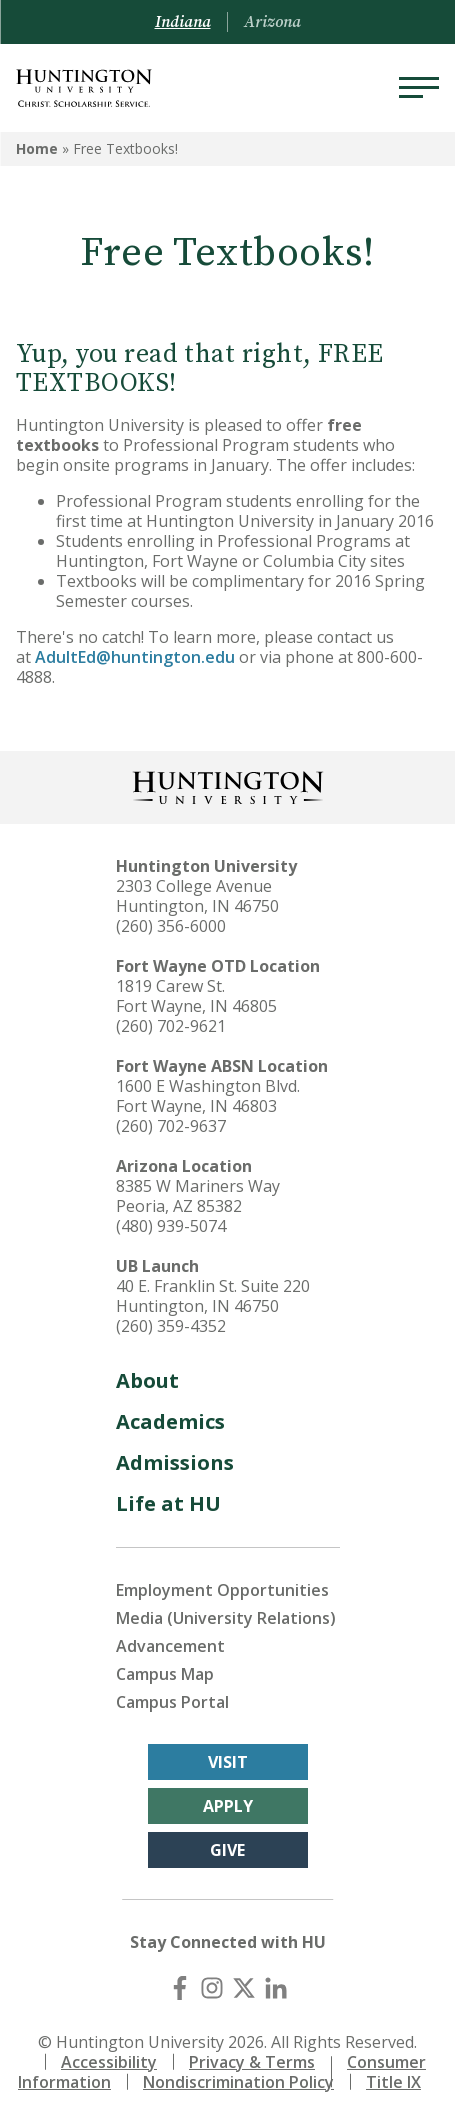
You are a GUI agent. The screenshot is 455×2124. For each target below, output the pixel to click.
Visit (228, 1762)
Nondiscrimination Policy (238, 2082)
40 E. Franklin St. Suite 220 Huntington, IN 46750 (213, 1296)
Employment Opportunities (222, 1590)
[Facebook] (180, 1988)
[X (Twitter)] (244, 1988)
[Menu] (419, 88)
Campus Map (165, 1674)
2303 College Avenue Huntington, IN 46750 (197, 896)
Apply (228, 1806)
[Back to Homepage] (228, 785)
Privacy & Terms (252, 2062)
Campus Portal (172, 1702)
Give (227, 1850)
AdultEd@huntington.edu (135, 657)
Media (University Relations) (226, 1618)
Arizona (272, 22)
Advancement (170, 1646)
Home (37, 148)
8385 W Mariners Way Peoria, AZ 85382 (198, 1196)
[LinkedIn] (276, 1988)
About (147, 1380)
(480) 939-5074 (171, 1226)
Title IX (393, 2082)
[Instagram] (212, 1988)
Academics (170, 1421)
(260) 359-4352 (171, 1326)
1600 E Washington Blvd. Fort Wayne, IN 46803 (208, 1096)
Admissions (175, 1462)
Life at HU (168, 1503)
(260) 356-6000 (171, 926)
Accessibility (109, 2062)
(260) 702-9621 (171, 1026)
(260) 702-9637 (171, 1126)
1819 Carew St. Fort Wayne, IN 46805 (196, 996)
